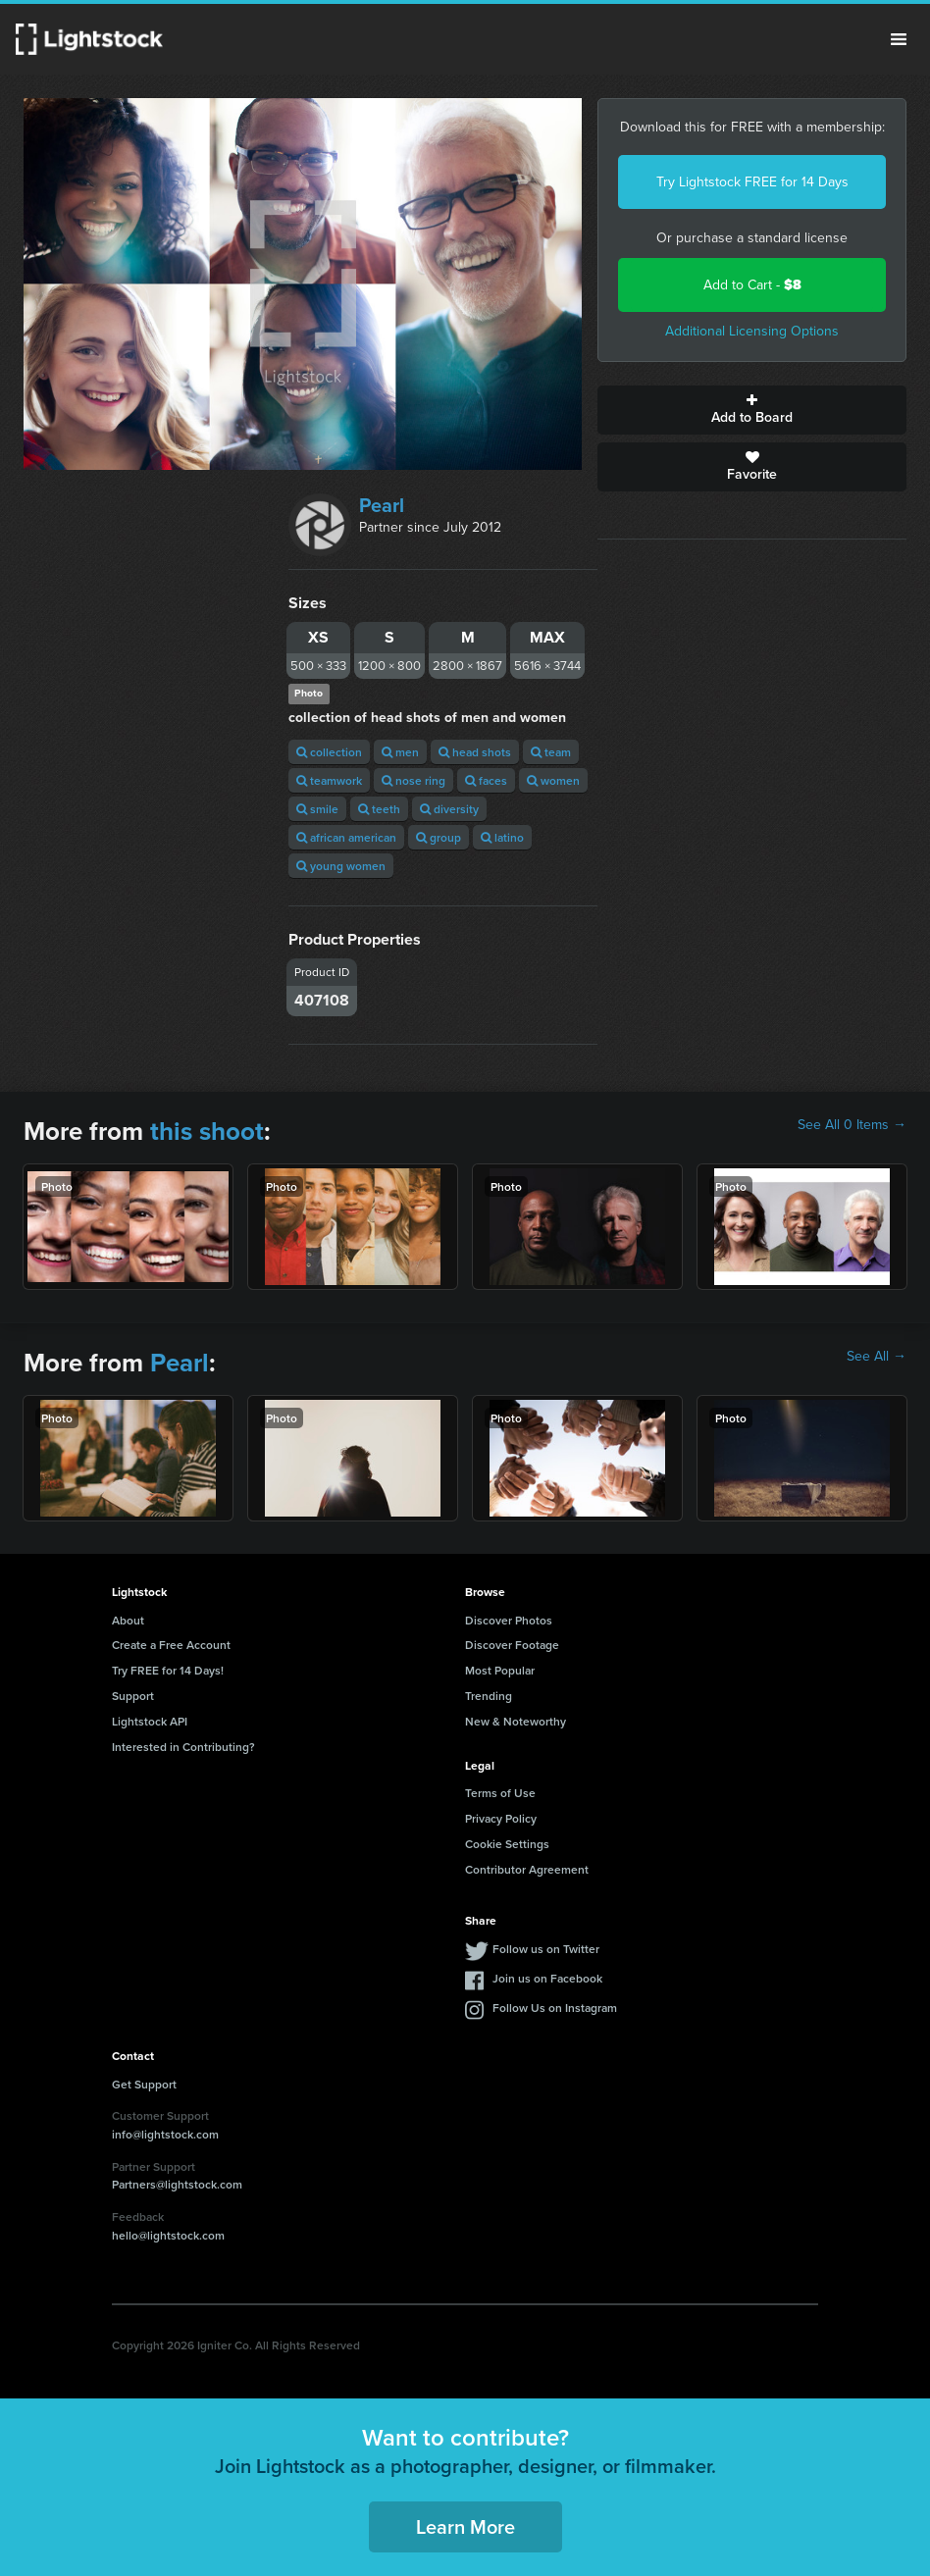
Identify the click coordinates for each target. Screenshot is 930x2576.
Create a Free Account (171, 1644)
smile (317, 808)
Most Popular (500, 1670)
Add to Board (752, 410)
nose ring (413, 780)
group (438, 837)
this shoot (207, 1131)
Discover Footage (512, 1644)
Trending (488, 1695)
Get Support (144, 2084)
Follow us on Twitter (545, 1948)
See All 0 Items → (852, 1125)
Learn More (465, 2526)
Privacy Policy (501, 1818)
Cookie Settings (507, 1843)
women (553, 780)
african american (346, 837)
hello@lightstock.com (168, 2235)
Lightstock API (149, 1721)
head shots (475, 752)
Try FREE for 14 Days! (168, 1670)
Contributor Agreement (527, 1869)
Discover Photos (508, 1620)
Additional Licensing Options (752, 331)
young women (341, 865)
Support (133, 1695)
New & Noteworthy (515, 1721)
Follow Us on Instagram (554, 2007)
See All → (876, 1356)
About (128, 1620)
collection (329, 752)
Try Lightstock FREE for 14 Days (752, 182)
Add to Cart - (752, 285)
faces (486, 780)
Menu (898, 39)
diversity (449, 808)
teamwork (329, 780)
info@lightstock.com (165, 2134)
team (551, 752)
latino (502, 837)
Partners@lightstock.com (177, 2184)
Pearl (381, 505)
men (400, 752)
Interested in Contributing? (183, 1746)
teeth (379, 808)
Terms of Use (500, 1792)
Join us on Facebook (547, 1978)
